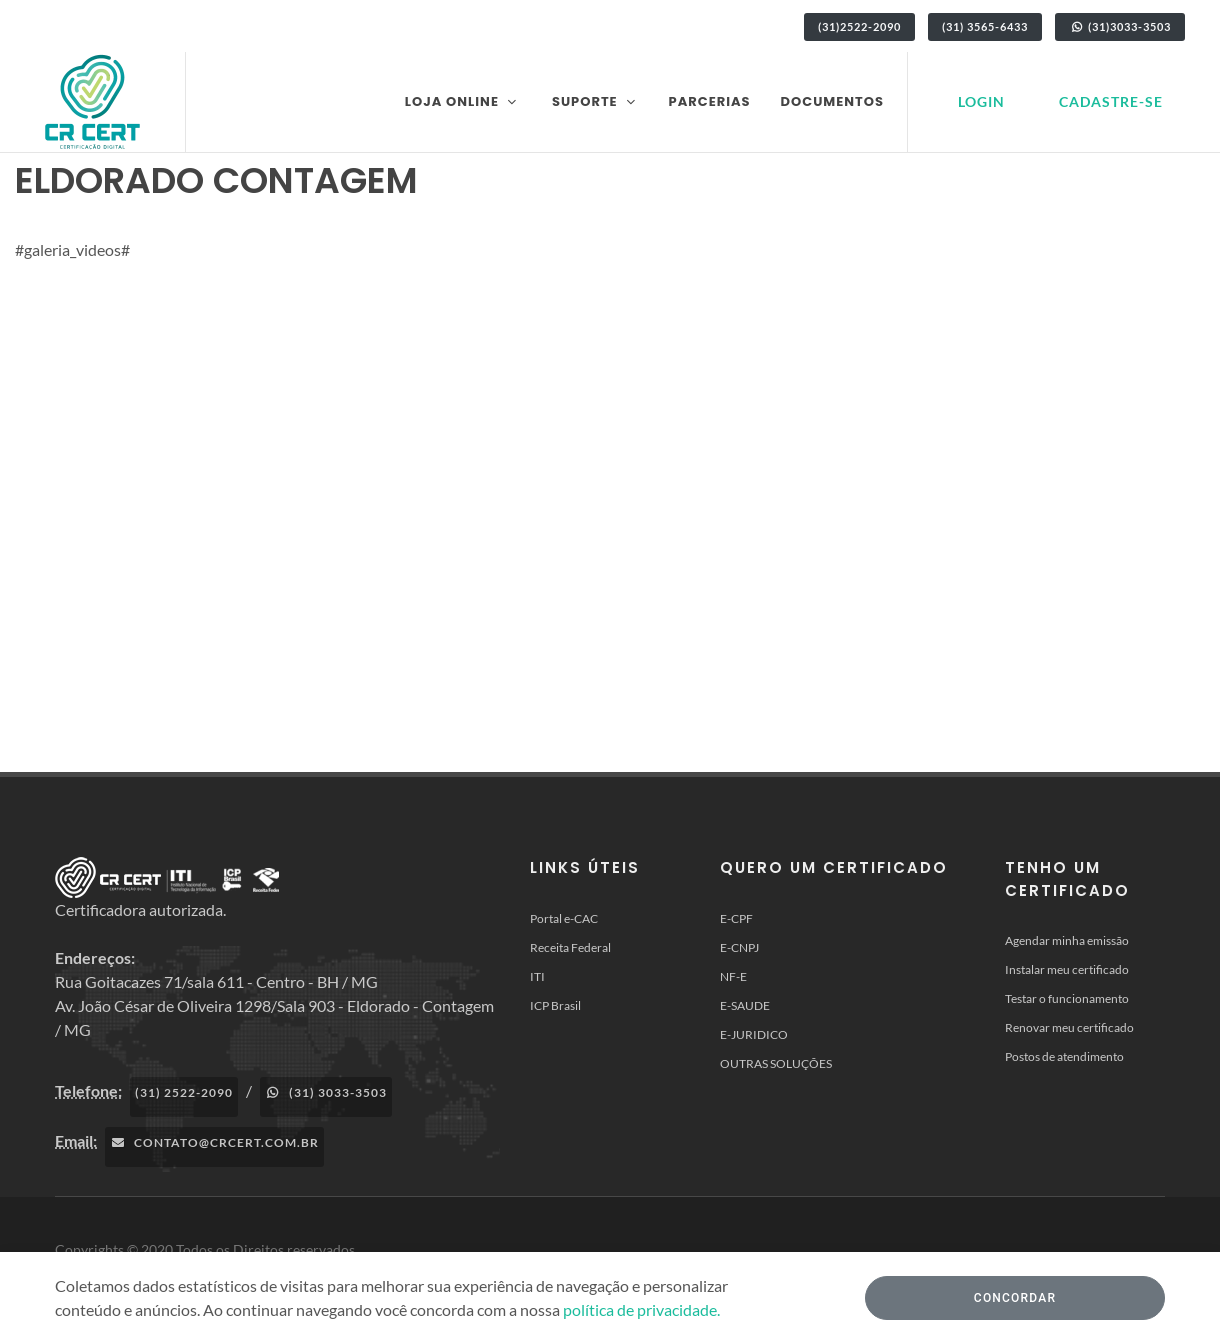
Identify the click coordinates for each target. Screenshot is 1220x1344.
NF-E (733, 976)
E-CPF (736, 918)
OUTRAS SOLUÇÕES (776, 1063)
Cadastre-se (1111, 101)
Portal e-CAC (564, 918)
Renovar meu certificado (1069, 1027)
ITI (537, 976)
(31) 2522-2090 (184, 1092)
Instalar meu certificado (1067, 969)
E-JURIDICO (754, 1034)
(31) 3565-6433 (985, 26)
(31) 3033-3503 (326, 1092)
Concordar (1015, 1298)
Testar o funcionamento (1067, 998)
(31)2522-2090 (859, 26)
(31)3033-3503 (1120, 26)
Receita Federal (570, 947)
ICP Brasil (555, 1005)
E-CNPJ (739, 947)
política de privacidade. (641, 1309)
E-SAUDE (745, 1005)
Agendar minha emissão (1067, 940)
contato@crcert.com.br (214, 1142)
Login (981, 101)
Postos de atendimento (1064, 1056)
